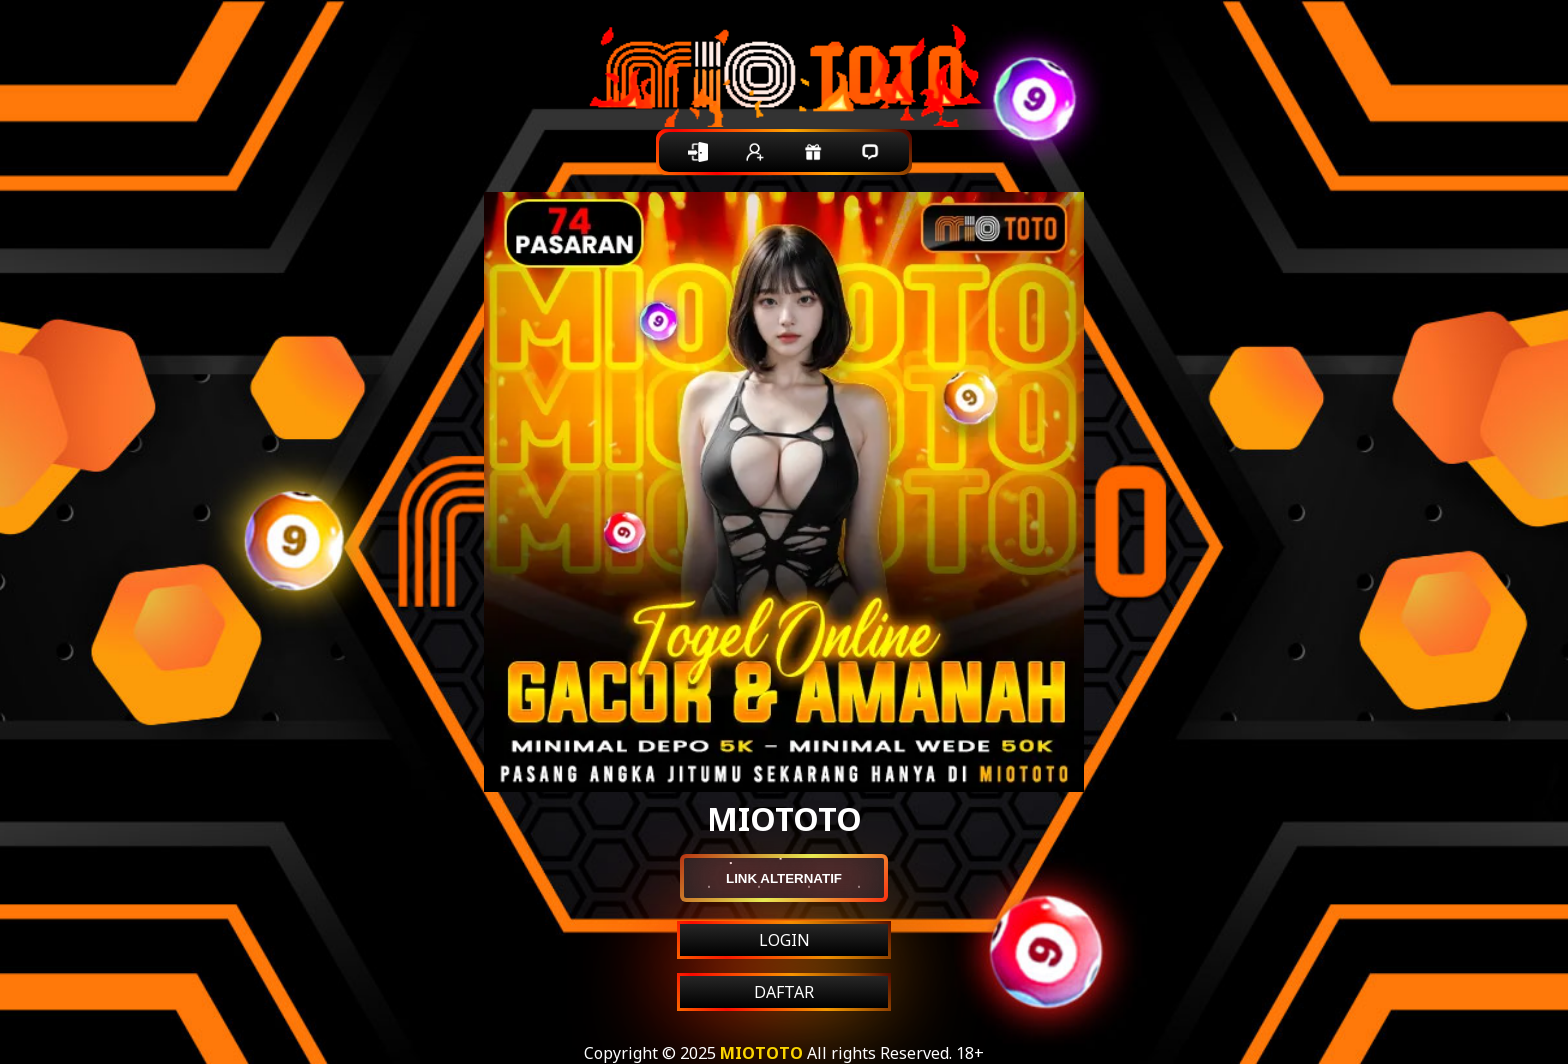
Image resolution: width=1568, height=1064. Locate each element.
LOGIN (784, 940)
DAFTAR (784, 992)
